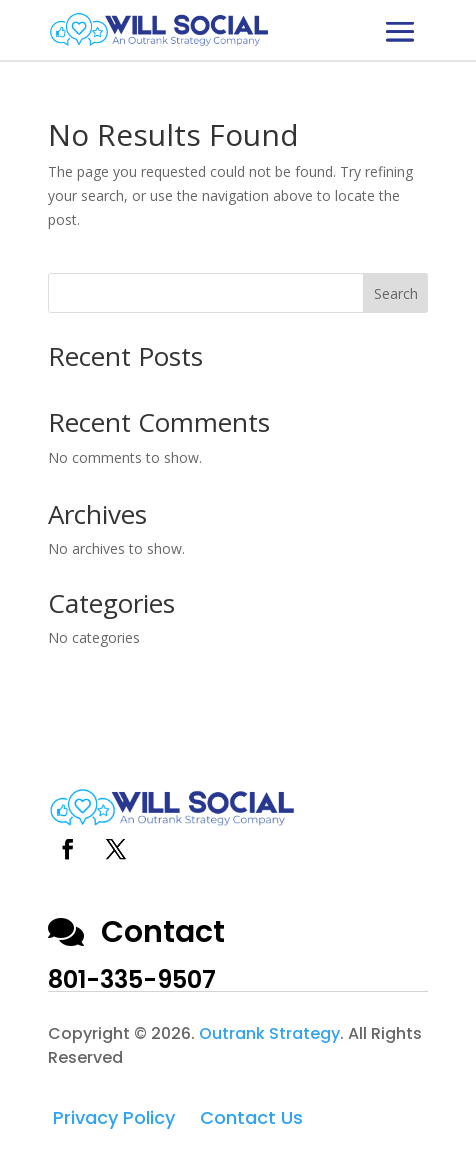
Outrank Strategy (269, 1033)
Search (396, 293)
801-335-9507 (132, 979)
